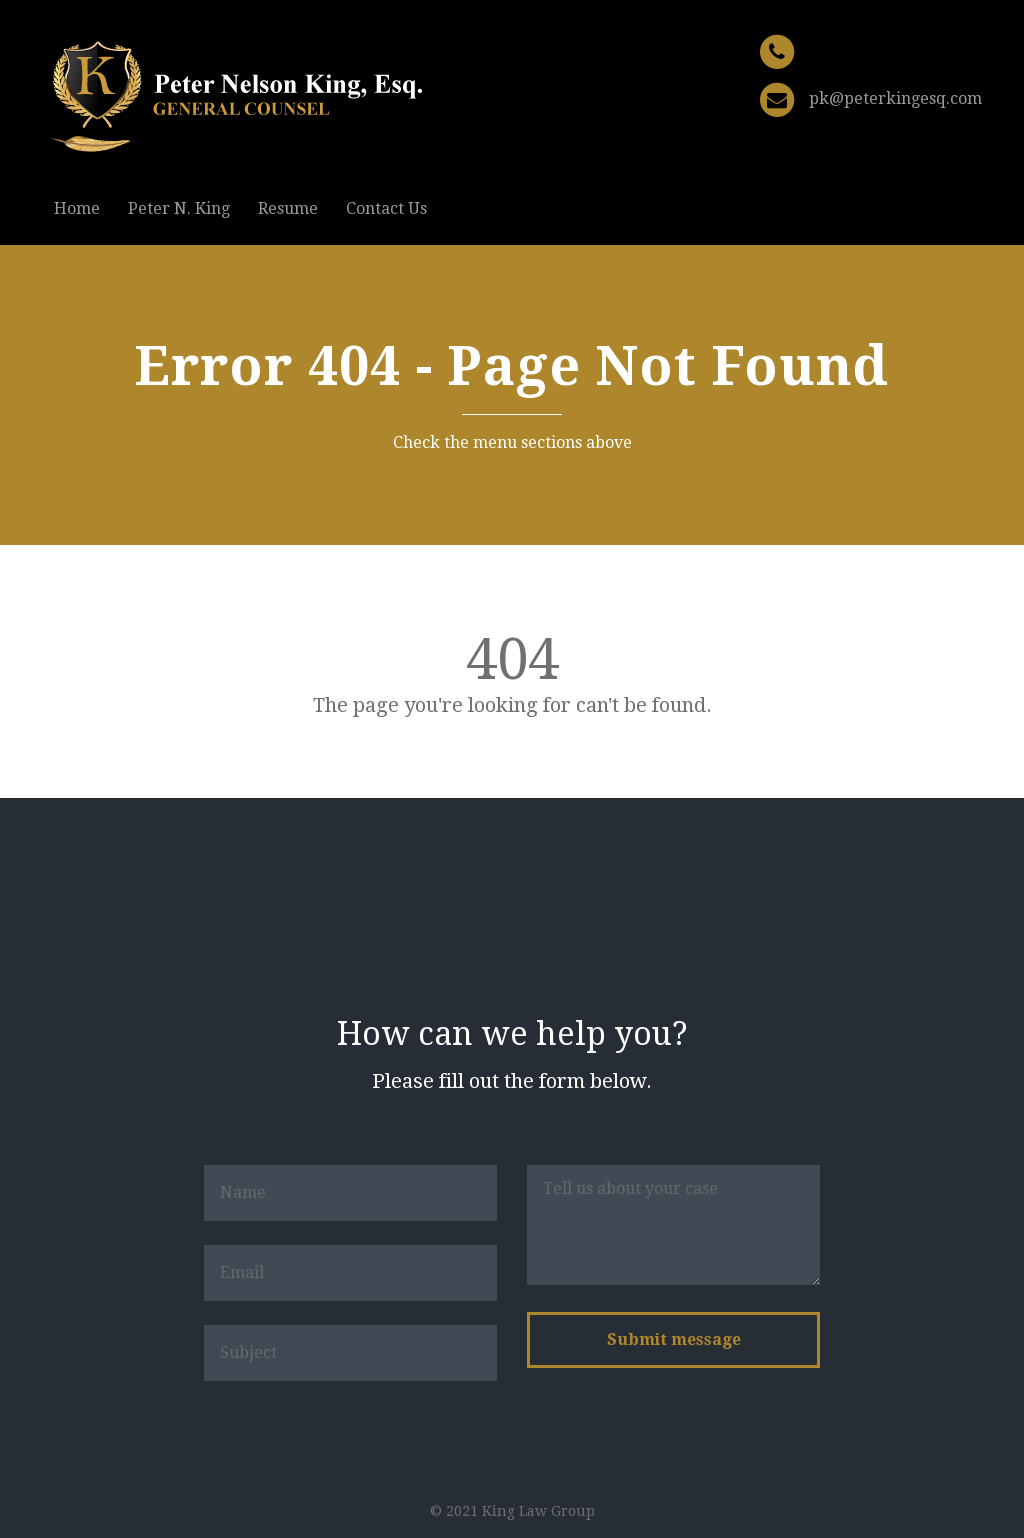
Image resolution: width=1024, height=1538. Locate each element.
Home (77, 208)
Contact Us (386, 208)
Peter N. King (179, 208)
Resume (288, 208)
